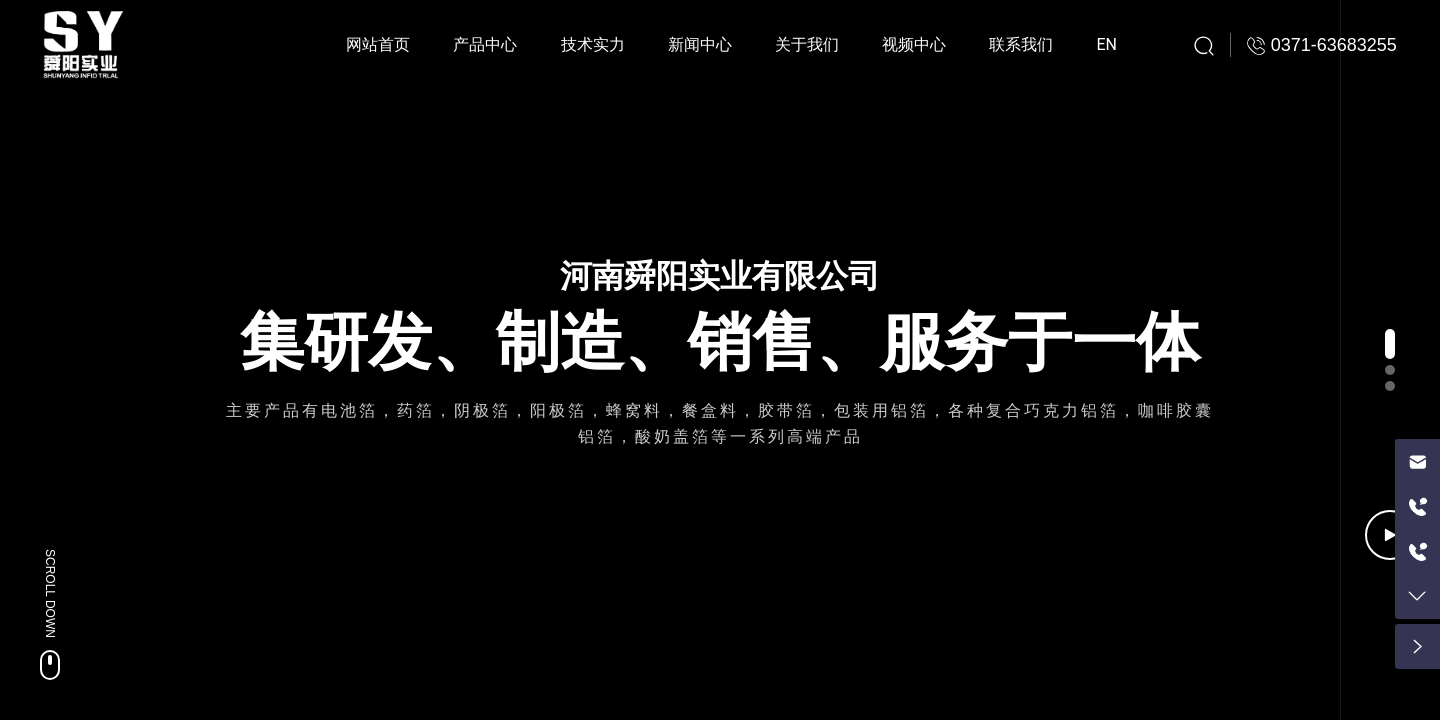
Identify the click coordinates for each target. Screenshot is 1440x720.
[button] (1390, 344)
